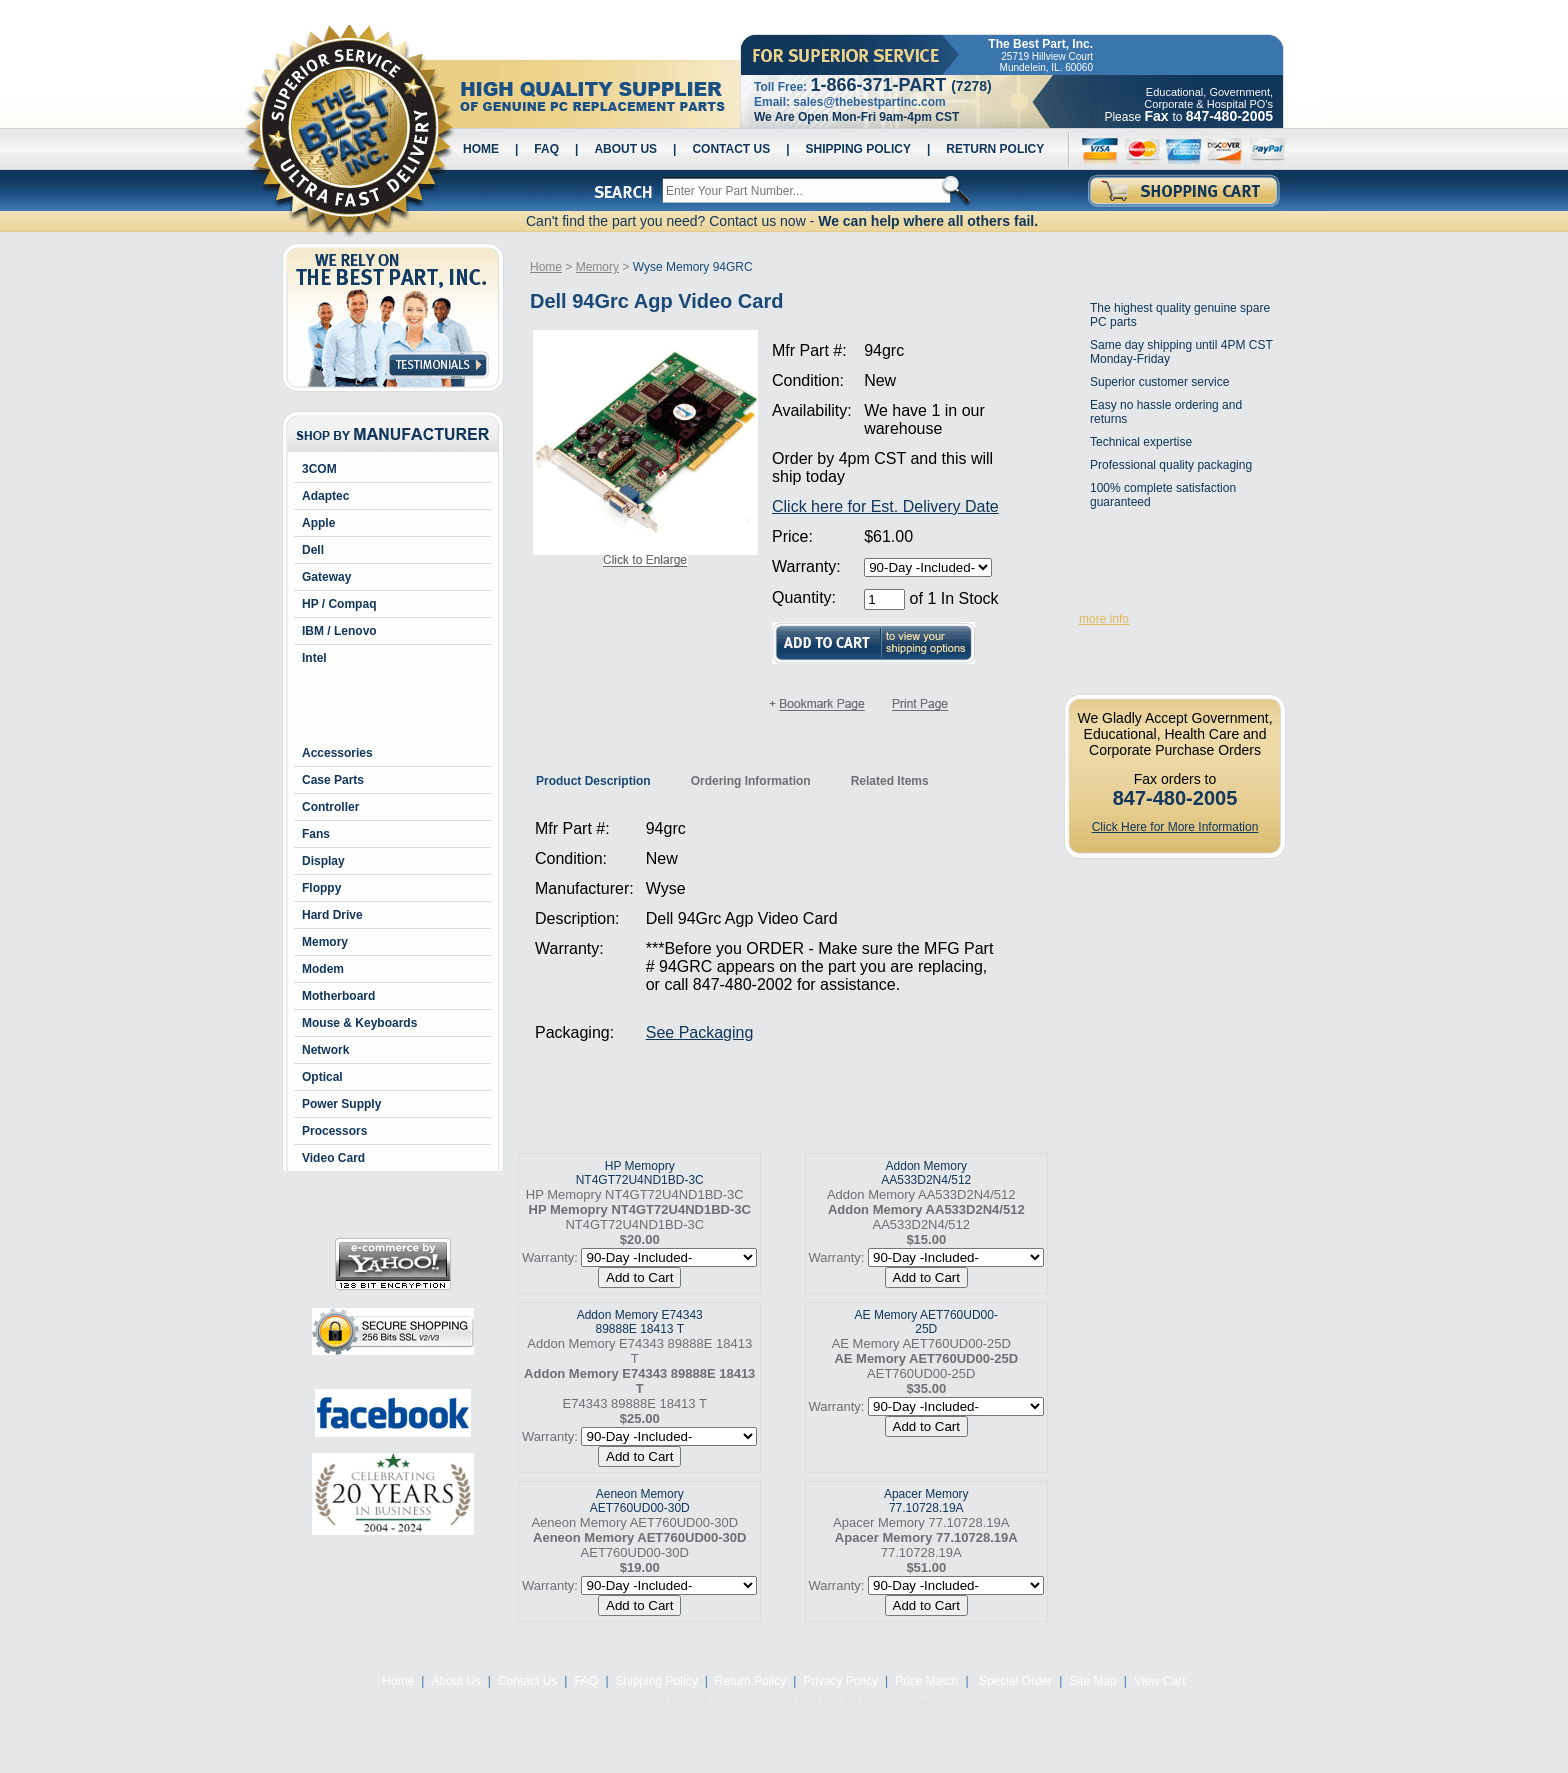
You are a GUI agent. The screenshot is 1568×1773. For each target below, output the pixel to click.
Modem (323, 969)
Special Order (1014, 1681)
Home (481, 149)
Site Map (1092, 1681)
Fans (316, 834)
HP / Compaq (339, 604)
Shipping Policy (858, 149)
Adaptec (325, 496)
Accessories (337, 753)
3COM (319, 469)
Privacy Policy (840, 1681)
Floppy (321, 888)
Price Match (926, 1681)
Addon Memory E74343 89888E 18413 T (640, 1322)
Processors (334, 1131)
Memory (325, 942)
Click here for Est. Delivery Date (885, 506)
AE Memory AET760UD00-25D (926, 1322)
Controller (330, 807)
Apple (318, 523)
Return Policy (995, 149)
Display (323, 861)
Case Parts (333, 780)
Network (325, 1050)
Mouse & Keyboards (359, 1023)
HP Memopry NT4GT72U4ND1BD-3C (640, 1173)
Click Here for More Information (1175, 827)
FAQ (546, 149)
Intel (314, 658)
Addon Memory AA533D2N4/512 (926, 1173)
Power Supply (341, 1104)
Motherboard (338, 996)
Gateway (326, 577)
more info (1104, 619)
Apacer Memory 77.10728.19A (926, 1501)
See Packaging (700, 1032)
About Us (625, 149)
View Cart (1160, 1681)
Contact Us (731, 149)
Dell (313, 550)
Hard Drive (332, 915)
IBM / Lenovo (339, 631)
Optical (322, 1077)
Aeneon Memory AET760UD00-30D (640, 1501)
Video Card (333, 1158)
